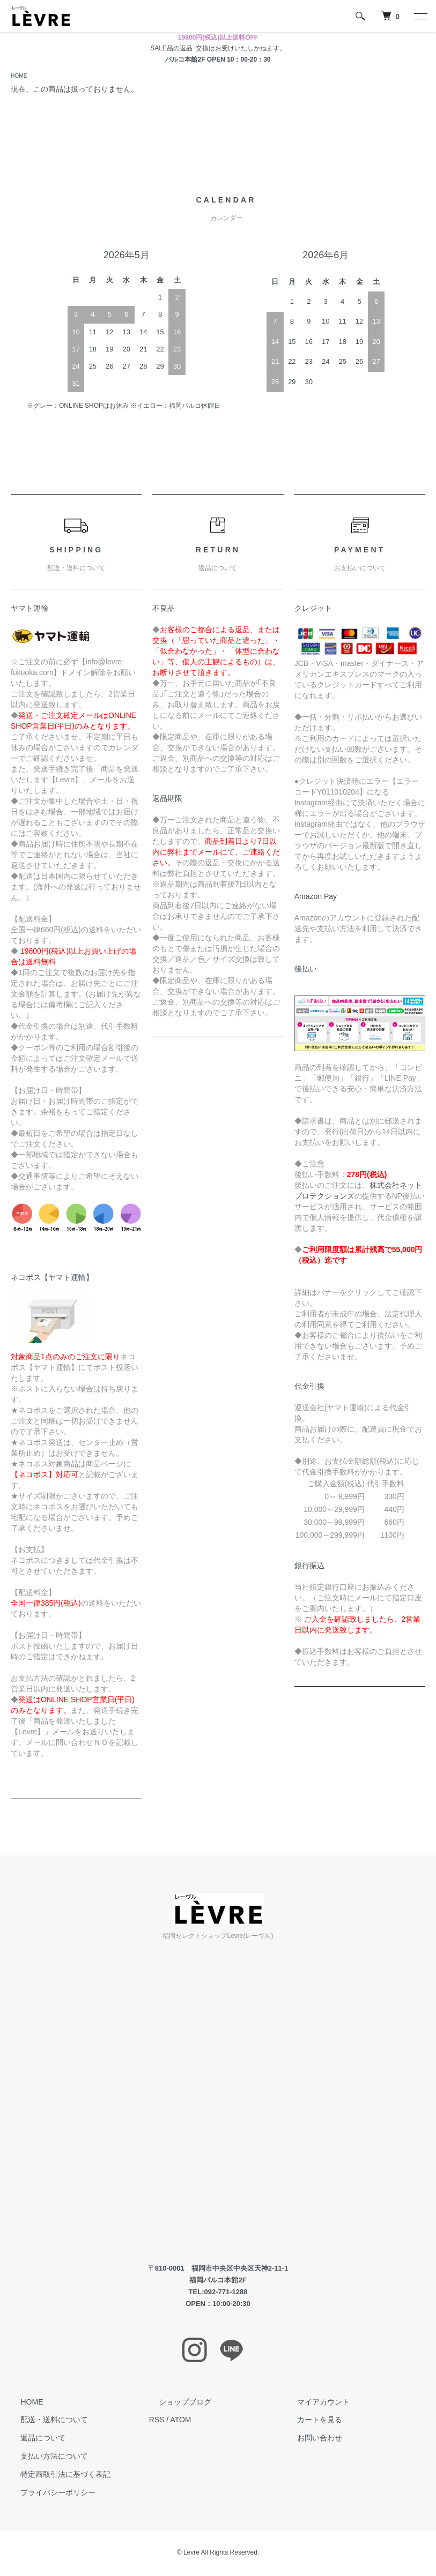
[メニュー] (420, 16)
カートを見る (309, 2421)
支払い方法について (44, 2457)
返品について (33, 2439)
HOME (20, 76)
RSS (157, 2421)
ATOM (180, 2421)
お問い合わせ (309, 2439)
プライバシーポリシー (48, 2494)
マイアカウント (313, 2403)
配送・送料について (44, 2421)
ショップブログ (175, 2403)
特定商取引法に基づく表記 (56, 2476)
